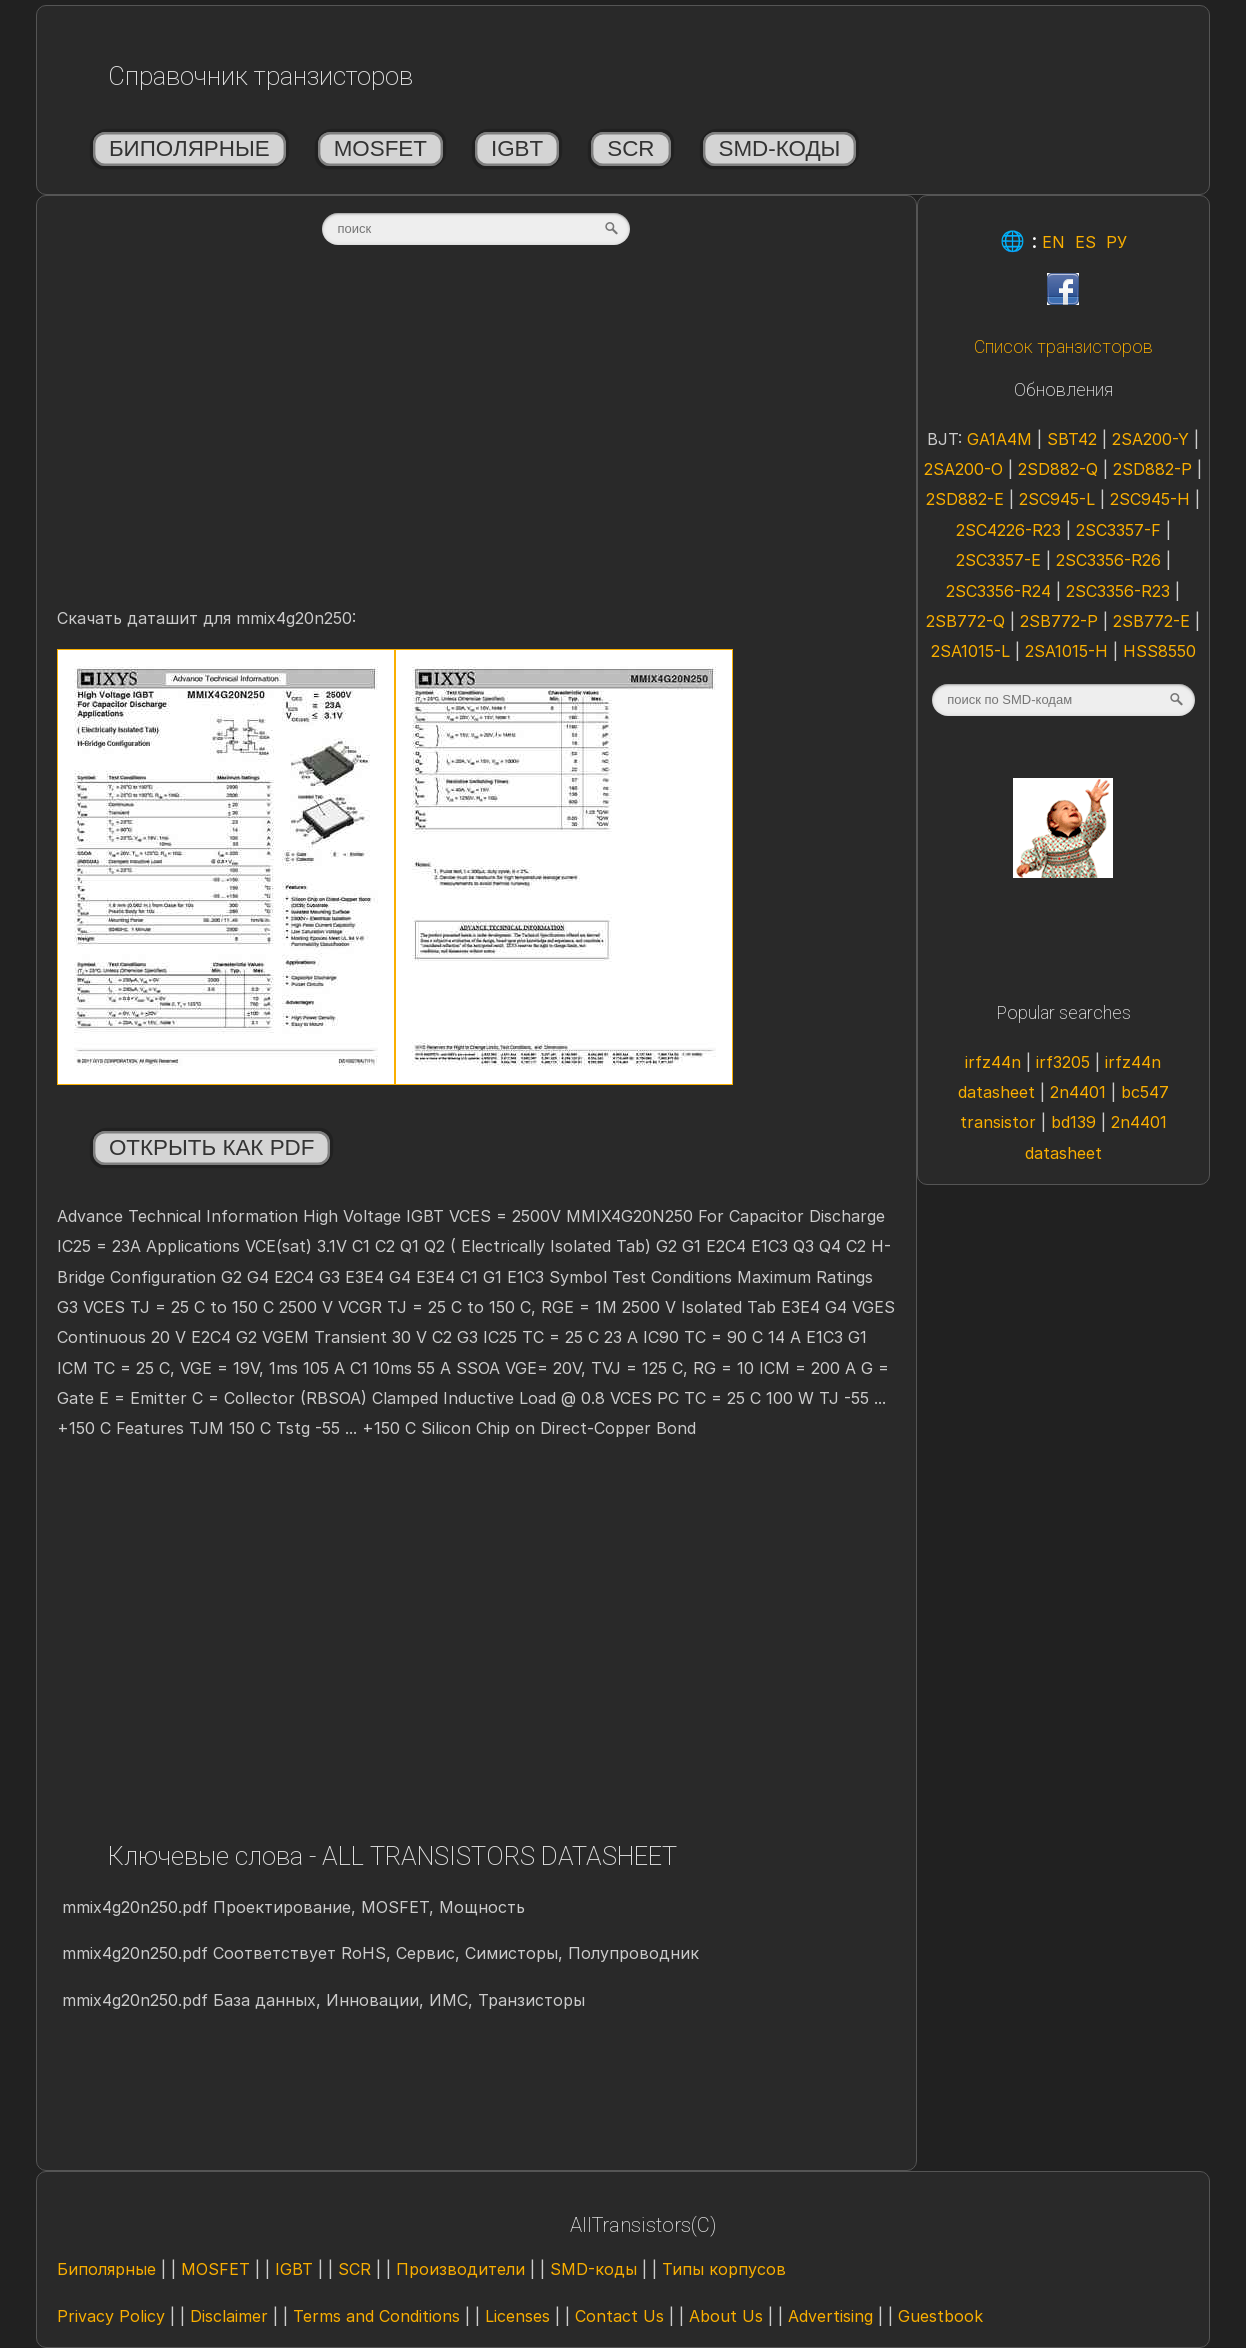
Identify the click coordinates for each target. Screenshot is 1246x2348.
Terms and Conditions (376, 2316)
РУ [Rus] (1116, 242)
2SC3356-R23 (1118, 591)
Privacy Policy (111, 2316)
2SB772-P (1059, 621)
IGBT (517, 148)
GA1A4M (999, 439)
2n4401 (1078, 1092)
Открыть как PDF (212, 1147)
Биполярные (189, 148)
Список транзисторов (1063, 347)
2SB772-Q (965, 621)
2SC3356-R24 (998, 591)
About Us (726, 2316)
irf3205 (1063, 1062)
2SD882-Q (1058, 469)
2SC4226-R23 (1008, 530)
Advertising (830, 2316)
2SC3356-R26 (1108, 560)
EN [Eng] (1053, 242)
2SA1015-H (1066, 651)
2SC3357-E (998, 560)
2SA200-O (963, 469)
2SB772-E (1151, 621)
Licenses (517, 2316)
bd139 (1073, 1122)
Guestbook (940, 2316)
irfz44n (993, 1062)
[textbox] (476, 229)
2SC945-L (1057, 499)
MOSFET (380, 148)
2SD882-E (965, 499)
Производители (460, 2269)
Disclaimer (229, 2316)
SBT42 (1072, 439)
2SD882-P (1152, 469)
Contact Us (619, 2316)
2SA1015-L (970, 651)
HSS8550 (1159, 651)
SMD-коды (780, 148)
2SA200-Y (1150, 439)
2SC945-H (1150, 499)
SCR (630, 148)
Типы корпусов (724, 2269)
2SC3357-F (1118, 530)
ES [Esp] (1085, 242)
